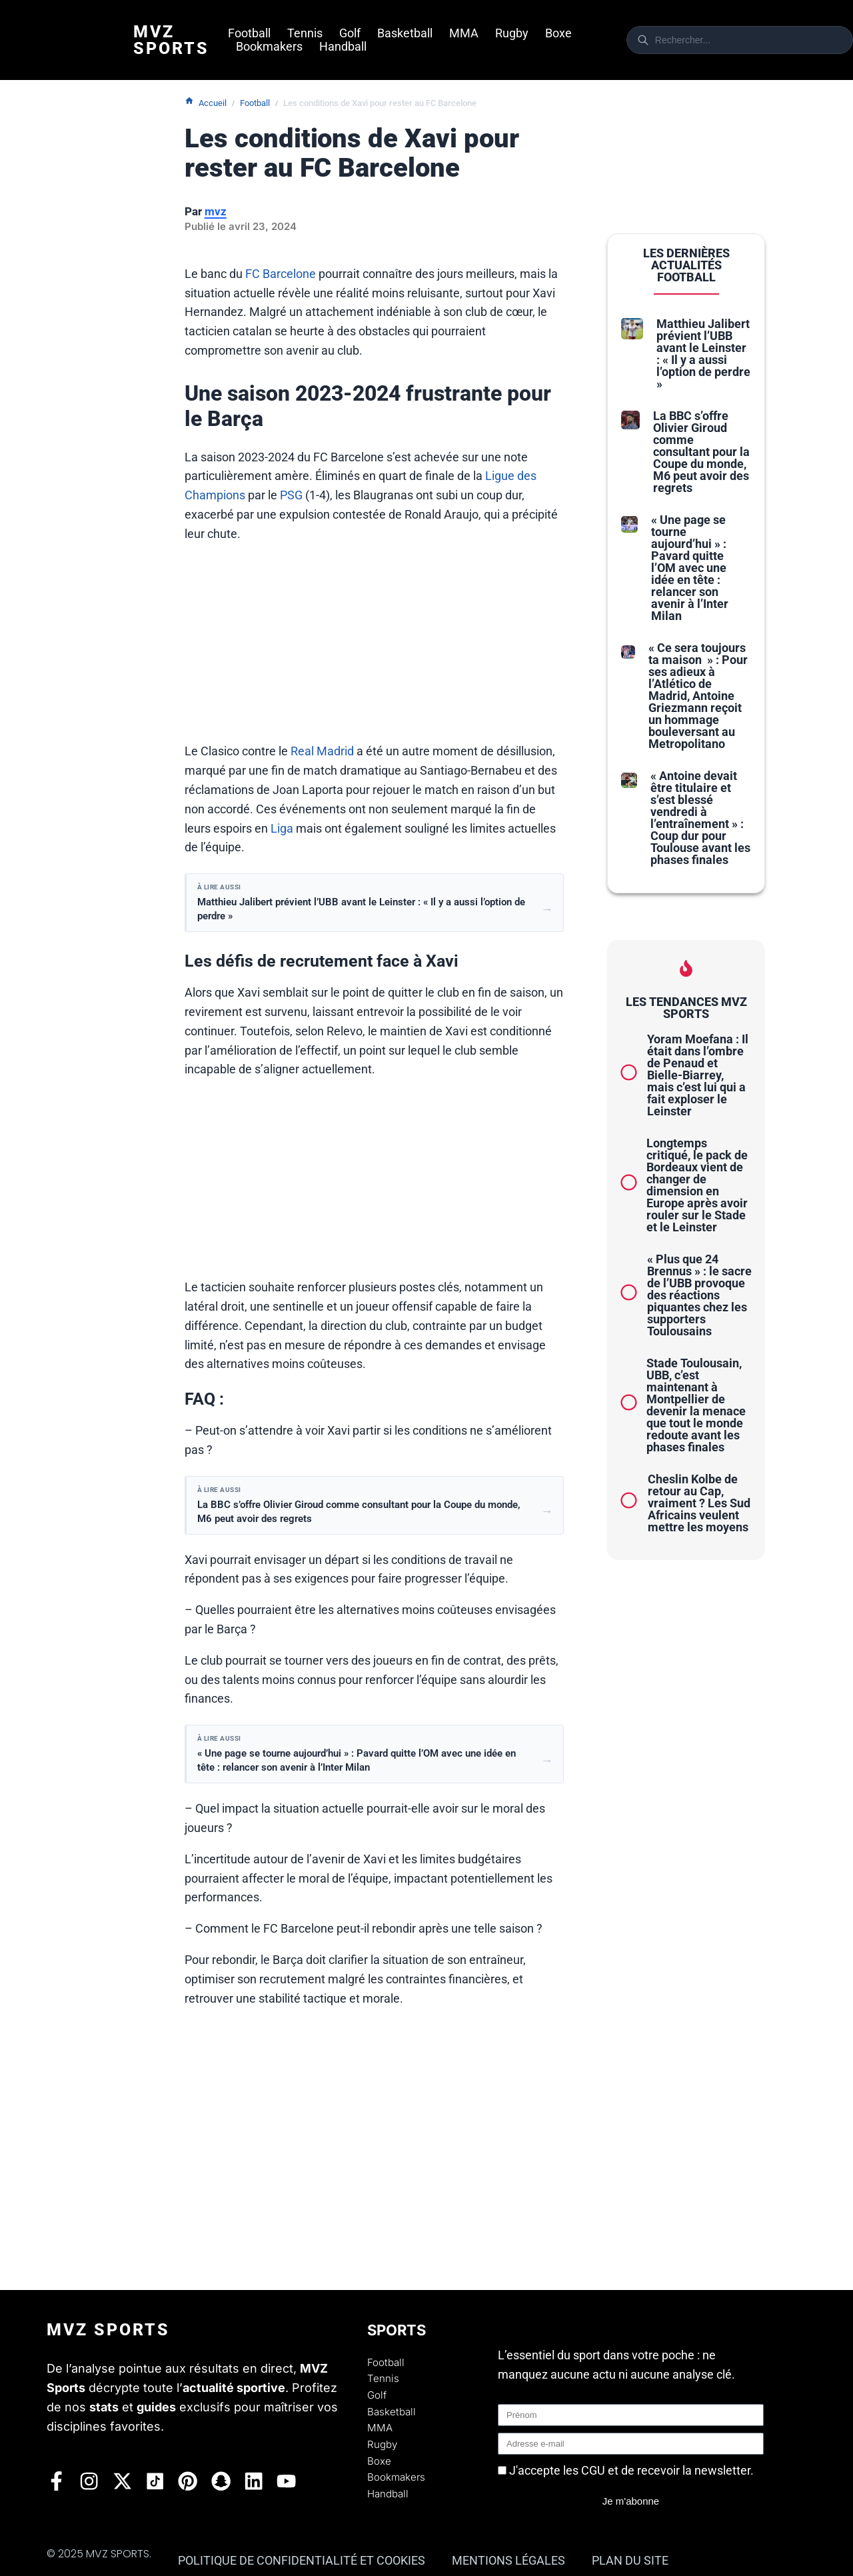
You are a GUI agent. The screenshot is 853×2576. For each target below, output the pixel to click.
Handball (343, 46)
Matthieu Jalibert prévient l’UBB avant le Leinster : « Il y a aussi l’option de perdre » (703, 354)
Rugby (511, 33)
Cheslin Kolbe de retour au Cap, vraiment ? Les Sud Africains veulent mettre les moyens (699, 1503)
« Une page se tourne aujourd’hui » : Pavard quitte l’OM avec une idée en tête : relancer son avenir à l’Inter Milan (689, 568)
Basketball (404, 33)
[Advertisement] (374, 648)
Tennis (305, 33)
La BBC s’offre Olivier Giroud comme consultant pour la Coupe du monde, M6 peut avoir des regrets (701, 452)
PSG (291, 495)
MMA (463, 33)
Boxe (558, 33)
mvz (216, 211)
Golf (350, 33)
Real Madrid (322, 751)
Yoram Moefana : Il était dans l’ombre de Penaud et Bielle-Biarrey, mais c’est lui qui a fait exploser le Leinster (697, 1075)
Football (249, 33)
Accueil (206, 102)
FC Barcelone (280, 274)
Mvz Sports (171, 40)
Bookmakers (269, 46)
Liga (282, 828)
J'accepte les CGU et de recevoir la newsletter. (631, 2470)
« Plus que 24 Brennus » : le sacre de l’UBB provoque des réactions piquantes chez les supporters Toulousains (699, 1295)
